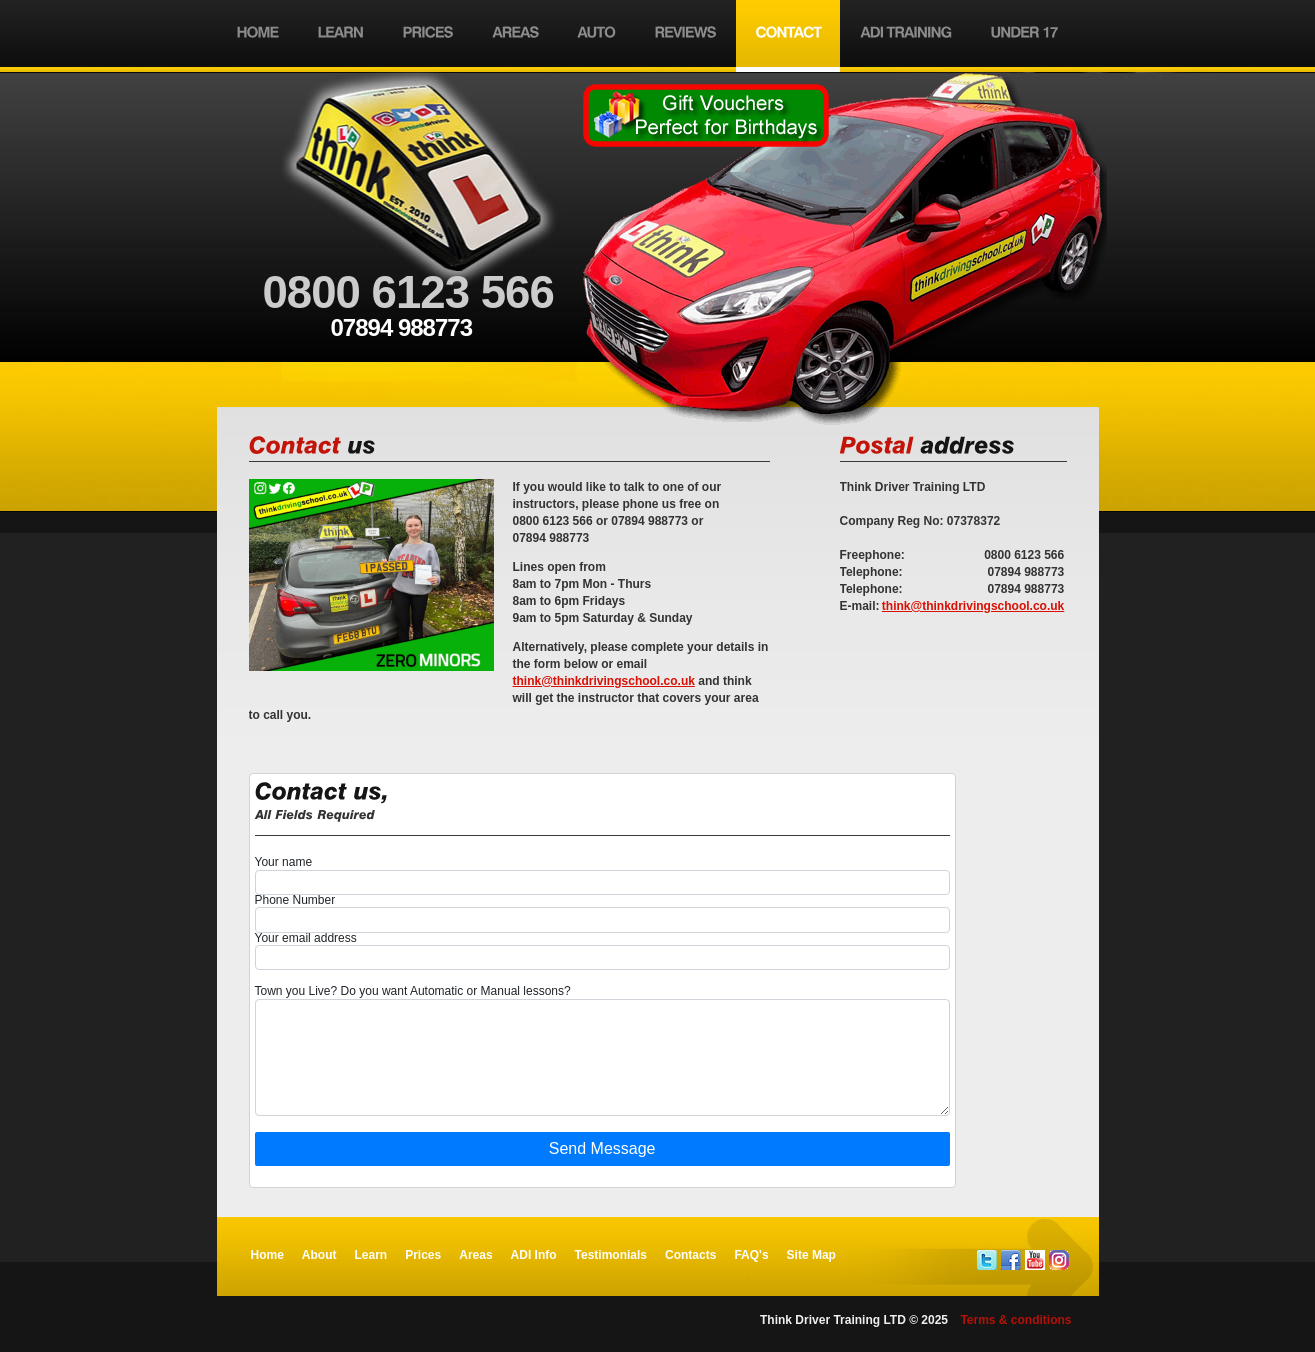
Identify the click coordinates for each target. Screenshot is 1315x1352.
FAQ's (751, 1255)
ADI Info (534, 1255)
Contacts (690, 1255)
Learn (371, 1255)
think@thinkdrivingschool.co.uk (973, 606)
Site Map (811, 1255)
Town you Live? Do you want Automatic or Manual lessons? (413, 991)
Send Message (602, 1148)
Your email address (306, 938)
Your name (284, 862)
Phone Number (295, 900)
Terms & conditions (1015, 1320)
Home (267, 1255)
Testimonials (611, 1255)
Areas (475, 1255)
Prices (423, 1255)
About (319, 1255)
